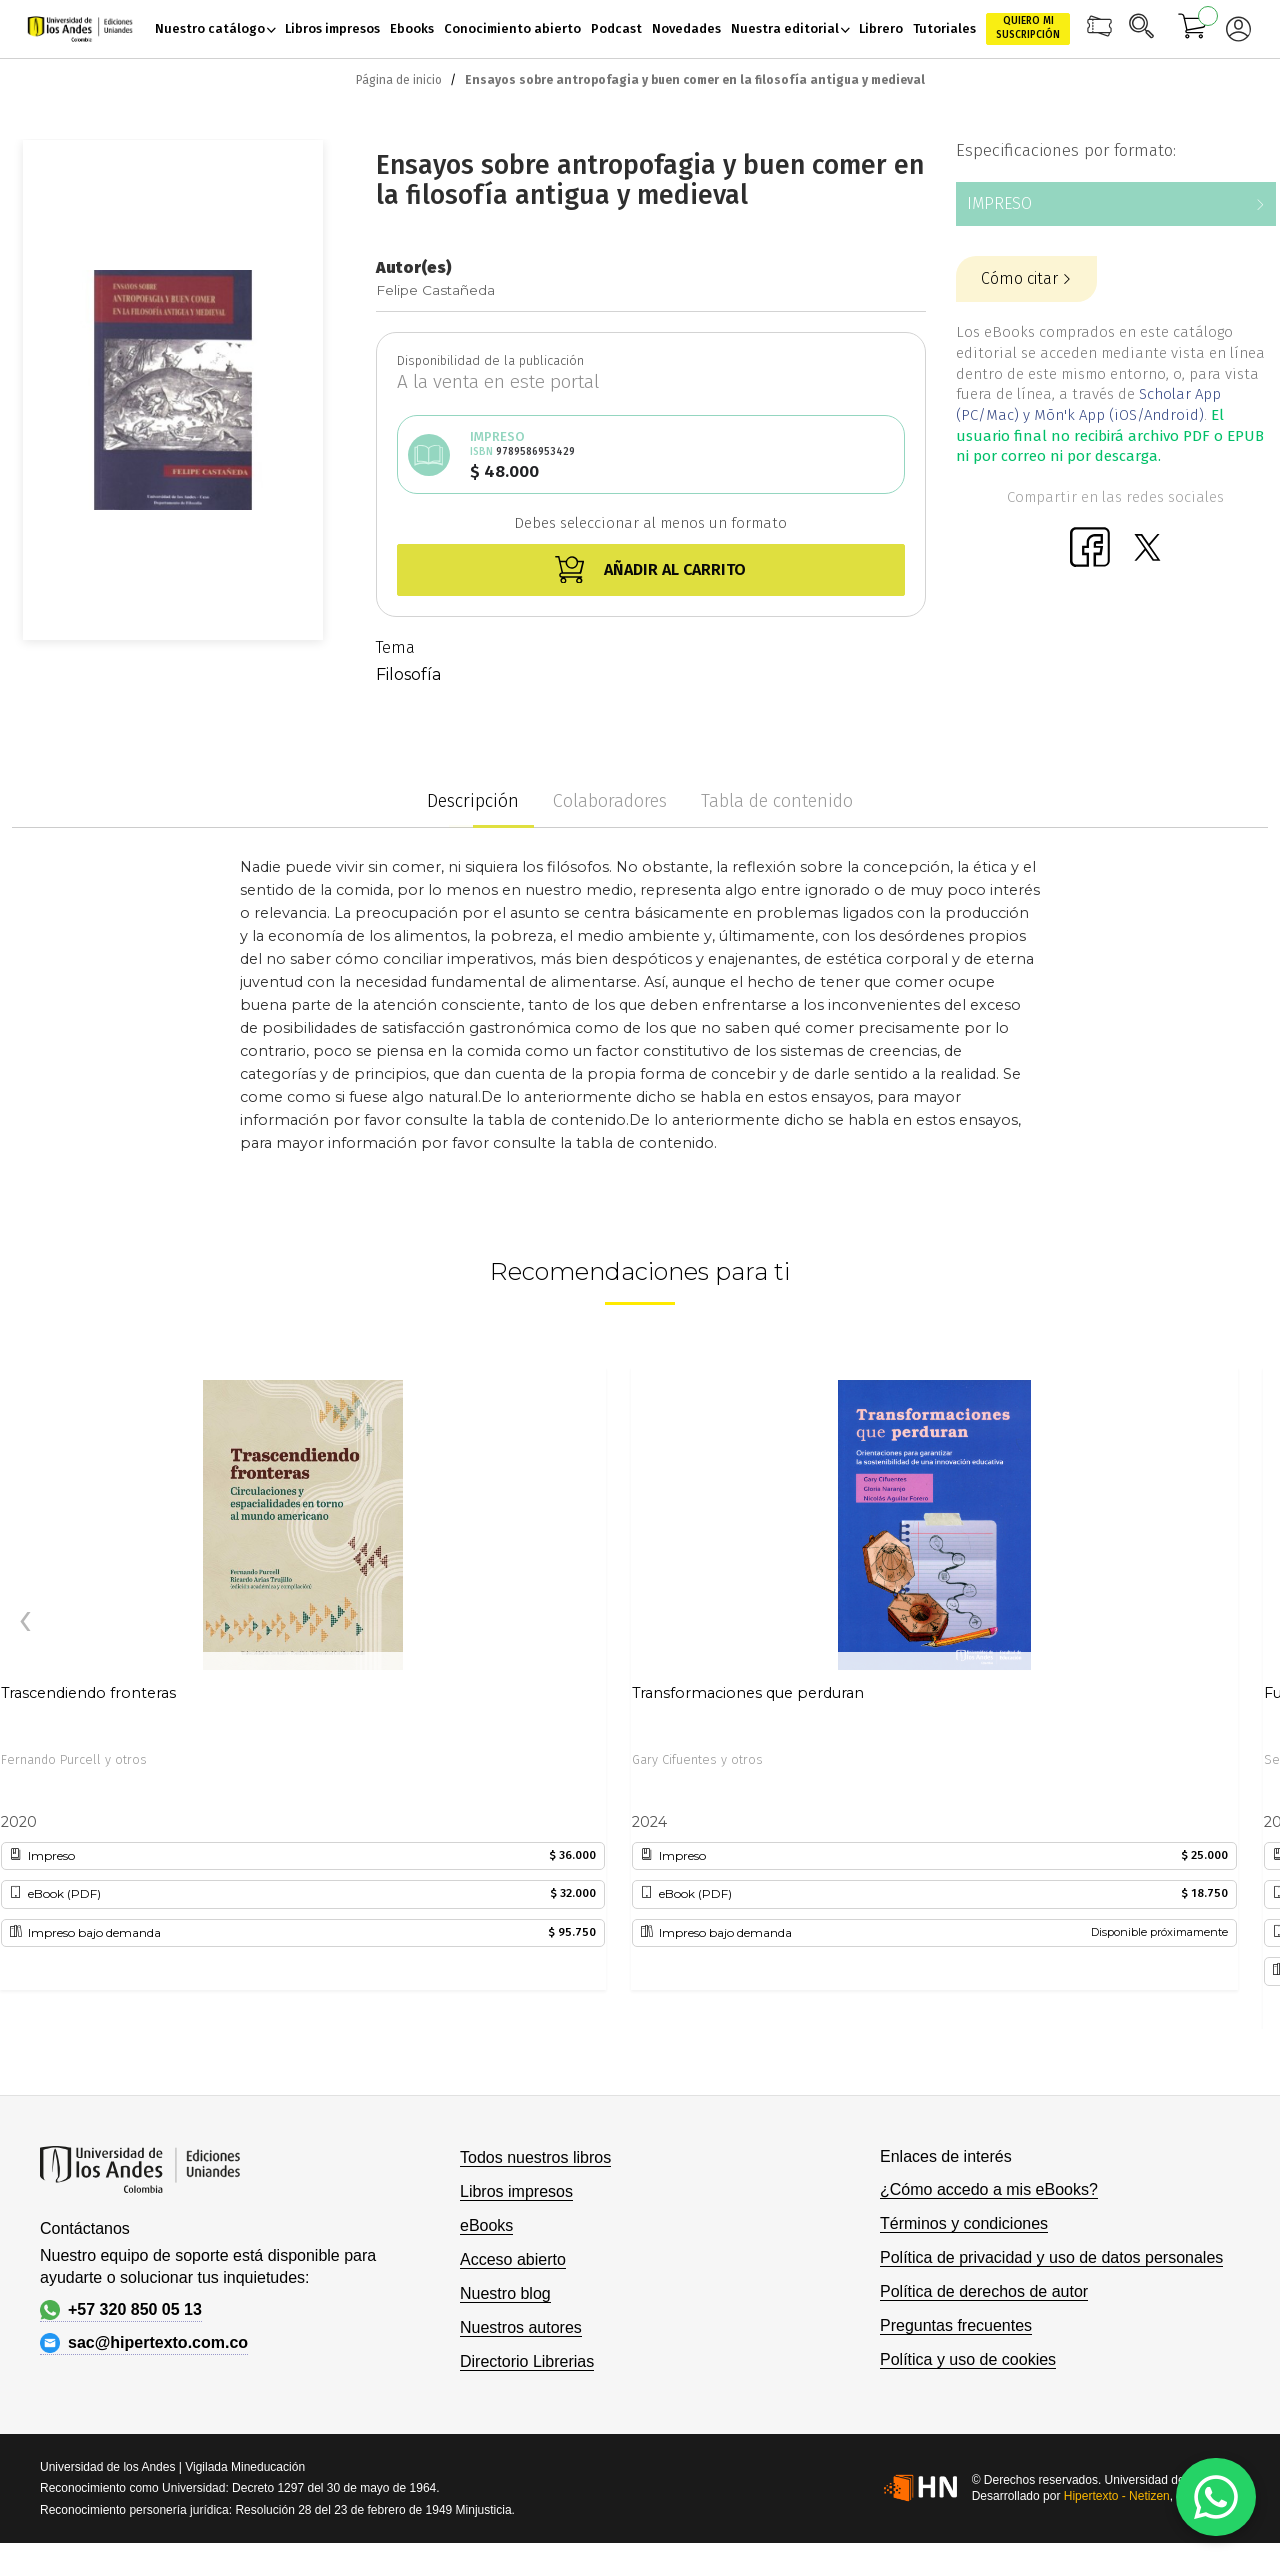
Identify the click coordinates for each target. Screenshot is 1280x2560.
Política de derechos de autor (984, 2291)
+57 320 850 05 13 (121, 2310)
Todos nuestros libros (535, 2157)
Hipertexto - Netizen (1117, 2496)
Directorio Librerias (527, 2361)
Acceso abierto (513, 2259)
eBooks (486, 2225)
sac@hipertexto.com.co (144, 2343)
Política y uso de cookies (968, 2359)
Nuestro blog (505, 2293)
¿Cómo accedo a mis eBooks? (989, 2189)
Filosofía (408, 674)
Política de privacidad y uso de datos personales (1051, 2257)
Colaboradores (610, 801)
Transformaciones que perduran (748, 1693)
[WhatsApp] (1216, 2497)
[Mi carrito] (1193, 29)
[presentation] (25, 1622)
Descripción (473, 801)
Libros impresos (516, 2191)
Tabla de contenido (777, 801)
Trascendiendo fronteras (88, 1693)
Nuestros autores (521, 2327)
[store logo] (80, 29)
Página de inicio (399, 80)
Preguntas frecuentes (956, 2325)
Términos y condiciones (964, 2223)
